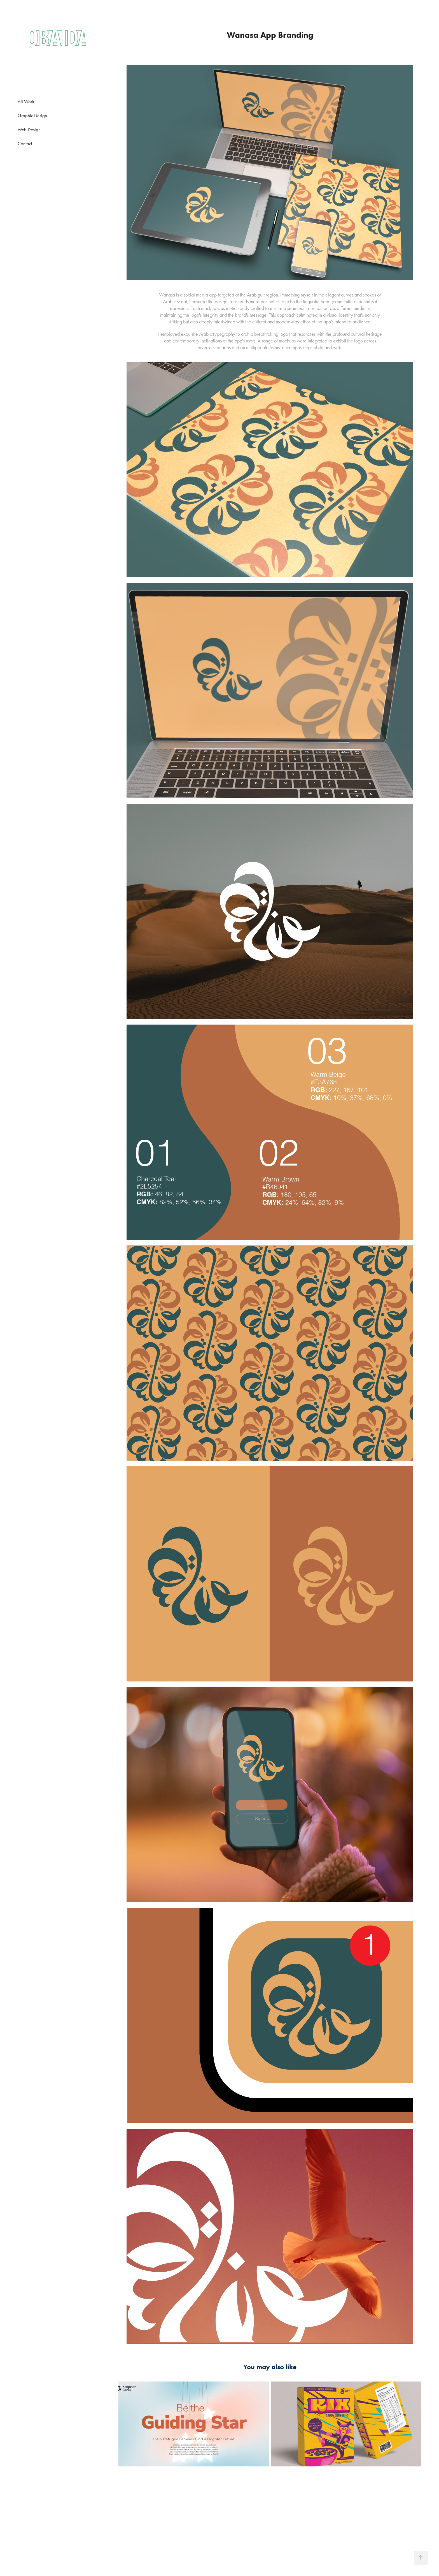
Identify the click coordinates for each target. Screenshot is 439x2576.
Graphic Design (32, 115)
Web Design (29, 129)
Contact (25, 143)
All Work (26, 101)
